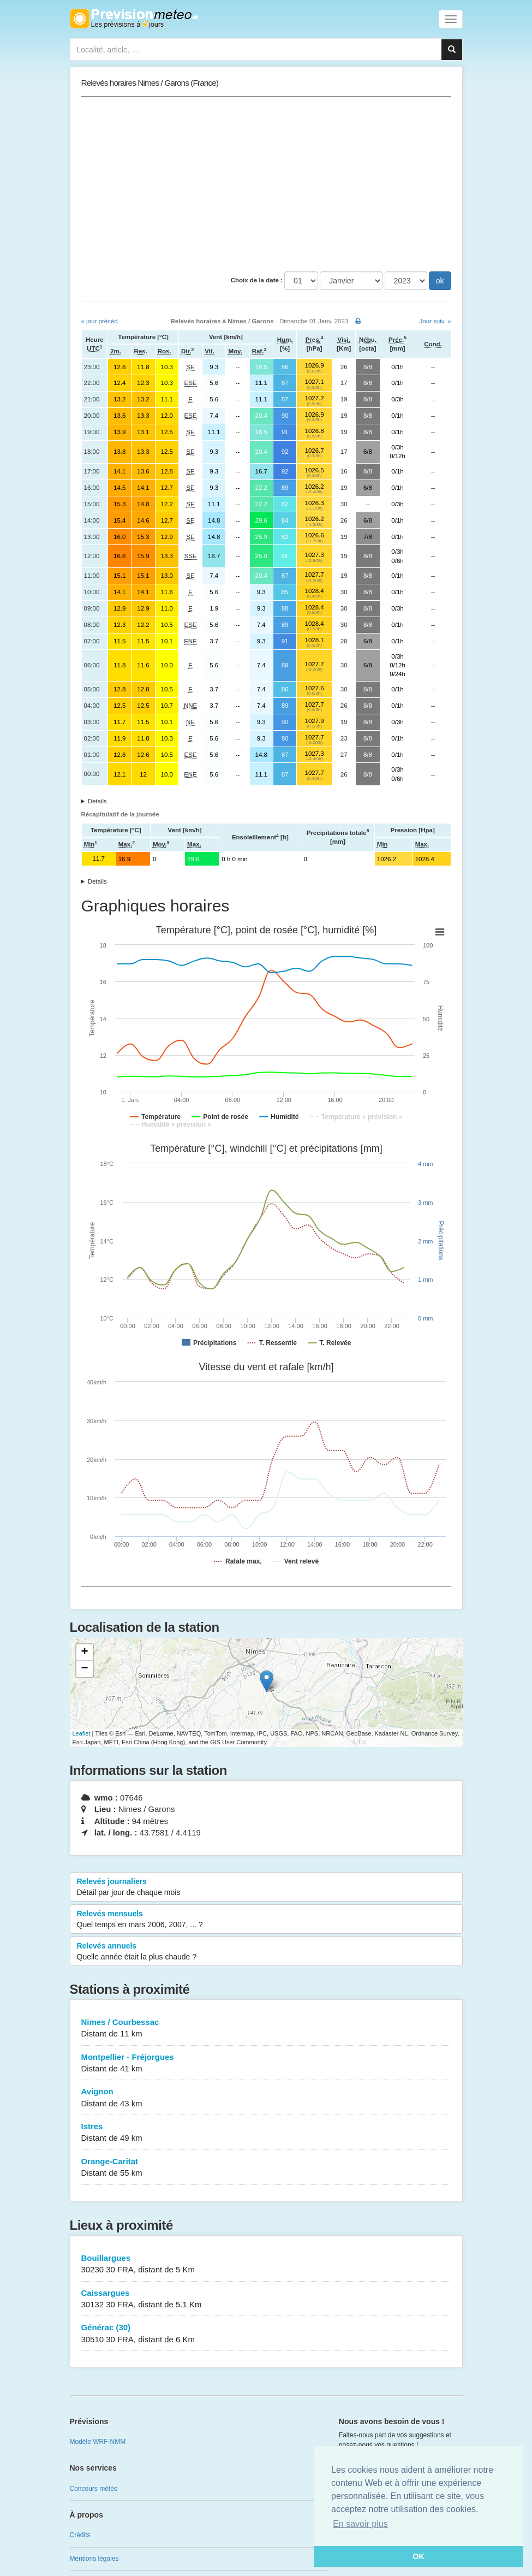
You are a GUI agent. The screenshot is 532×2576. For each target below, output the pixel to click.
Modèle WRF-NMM (98, 2441)
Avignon (266, 2098)
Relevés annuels (266, 1951)
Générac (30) (266, 2334)
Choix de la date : (257, 280)
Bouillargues (266, 2264)
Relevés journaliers (266, 1887)
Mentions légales (94, 2558)
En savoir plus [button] (360, 2523)
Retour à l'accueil (134, 18)
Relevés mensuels (266, 1919)
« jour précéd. (100, 321)
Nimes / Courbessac (266, 2028)
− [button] (84, 1669)
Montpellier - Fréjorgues (266, 2063)
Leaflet (82, 1733)
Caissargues (266, 2299)
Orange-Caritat (266, 2168)
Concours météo (94, 2488)
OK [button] (419, 2556)
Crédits (80, 2535)
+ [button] (84, 1652)
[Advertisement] (266, 184)
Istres (266, 2133)
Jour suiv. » (435, 321)
